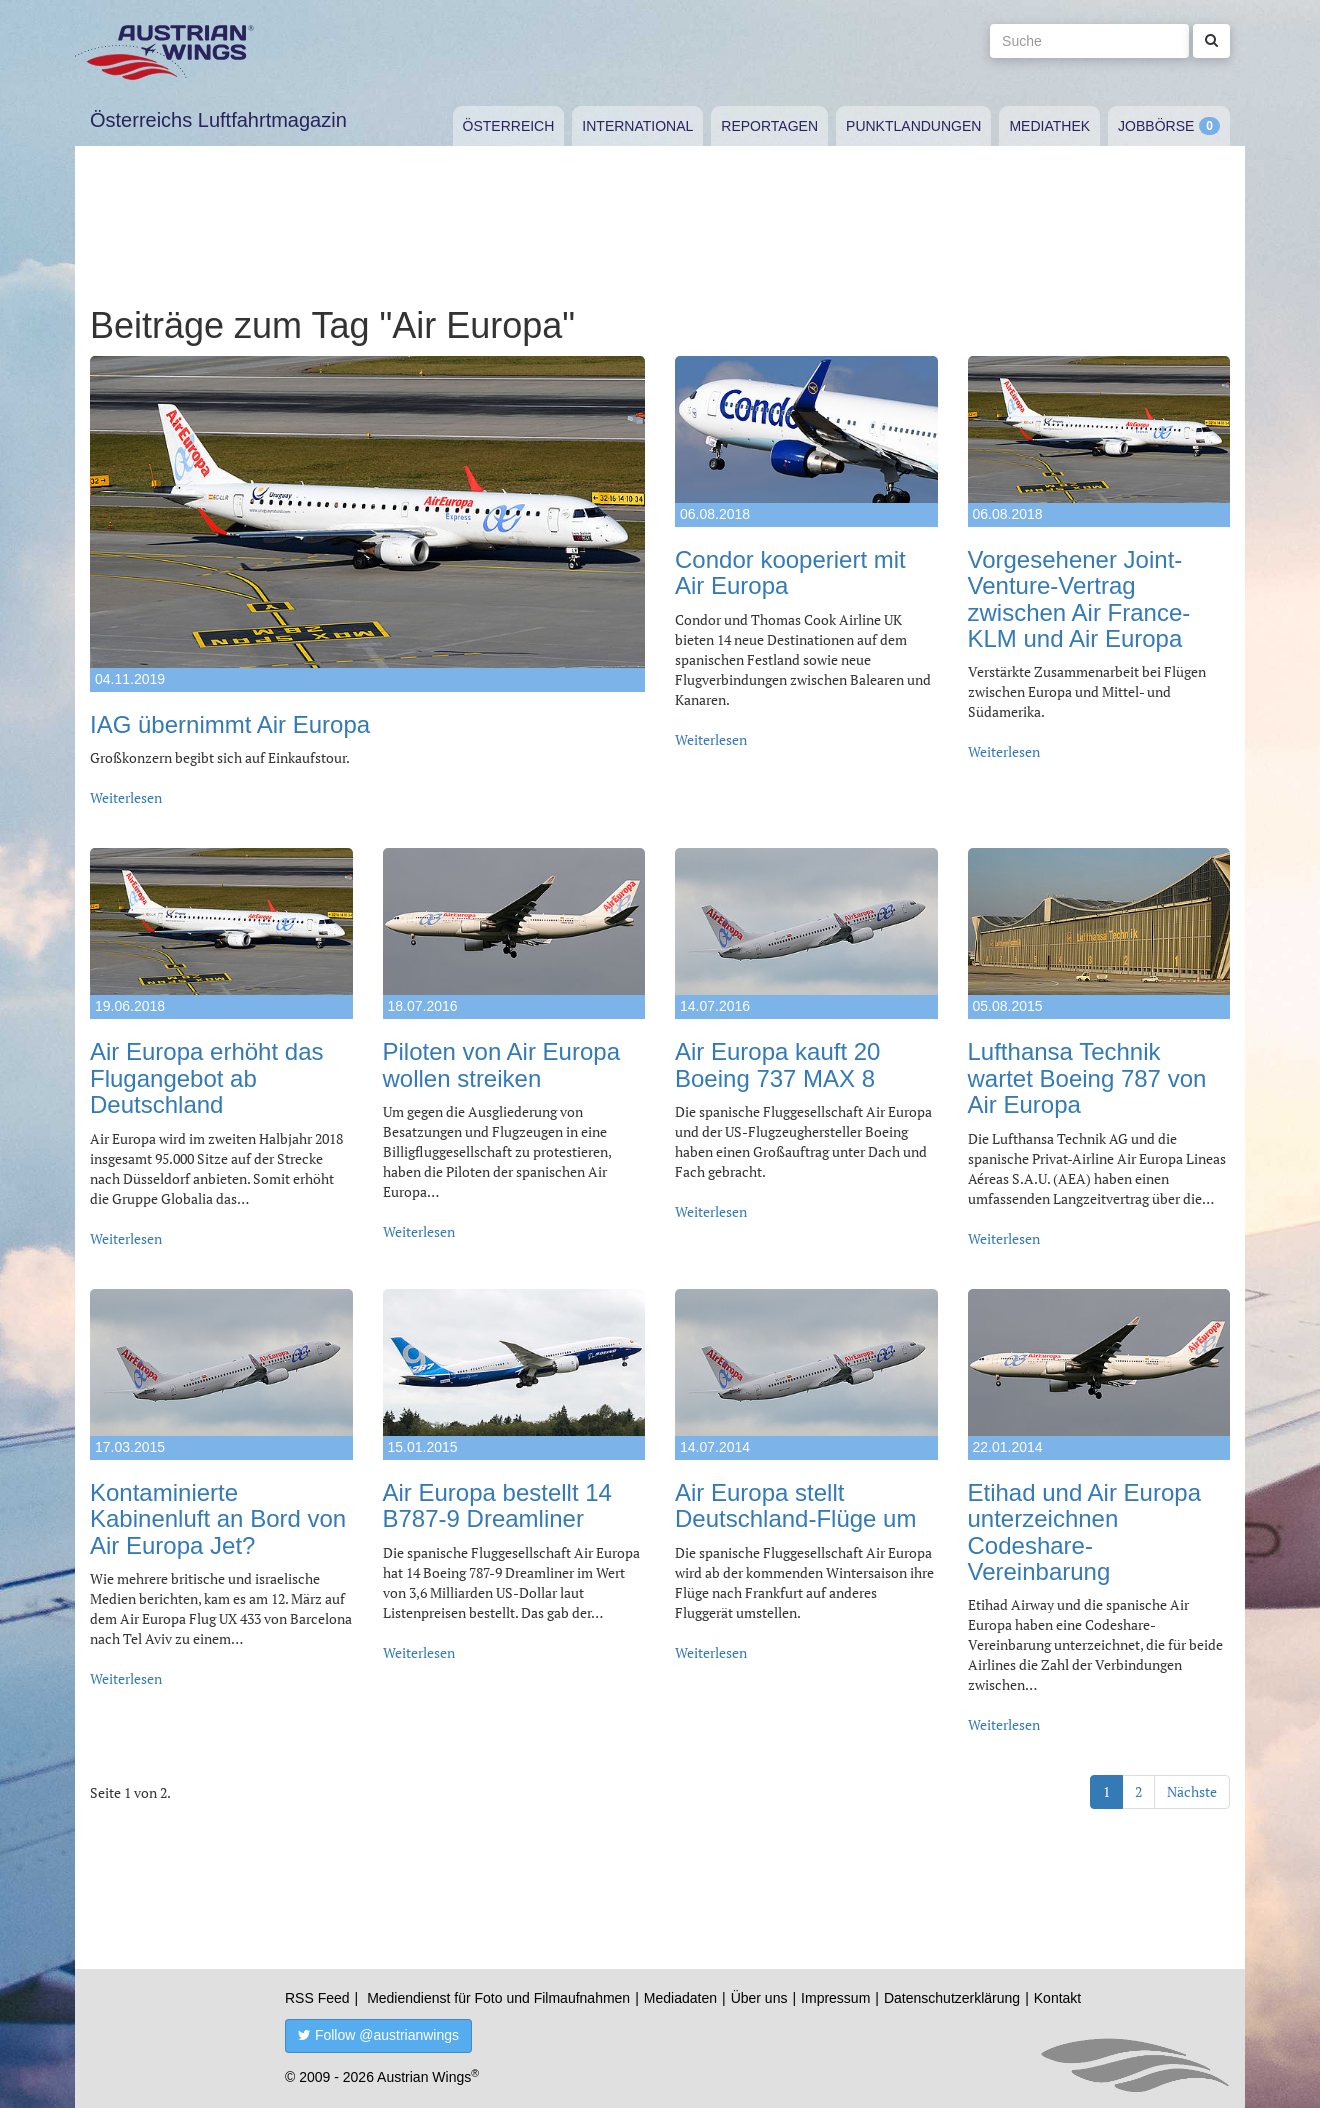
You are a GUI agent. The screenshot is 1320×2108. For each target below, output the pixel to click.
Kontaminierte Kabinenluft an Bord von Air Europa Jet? (218, 1519)
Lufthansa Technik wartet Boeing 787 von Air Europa (1087, 1078)
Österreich (509, 126)
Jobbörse (1156, 126)
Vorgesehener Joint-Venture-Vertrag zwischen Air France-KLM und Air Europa (1079, 599)
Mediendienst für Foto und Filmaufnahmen (498, 1998)
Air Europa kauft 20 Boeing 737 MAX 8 (777, 1064)
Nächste (1192, 1791)
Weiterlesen (126, 797)
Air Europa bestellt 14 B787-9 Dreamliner (497, 1505)
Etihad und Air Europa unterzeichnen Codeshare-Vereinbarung (1085, 1532)
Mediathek (1049, 126)
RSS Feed (317, 1998)
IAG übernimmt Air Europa (230, 724)
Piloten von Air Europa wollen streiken (501, 1064)
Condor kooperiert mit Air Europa (790, 572)
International (637, 126)
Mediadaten (680, 1998)
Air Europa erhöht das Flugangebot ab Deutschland (206, 1078)
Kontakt (1057, 1998)
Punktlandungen (913, 126)
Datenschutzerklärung (952, 1998)
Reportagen (769, 126)
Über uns (759, 1998)
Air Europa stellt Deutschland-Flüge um (795, 1505)
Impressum (835, 1998)
